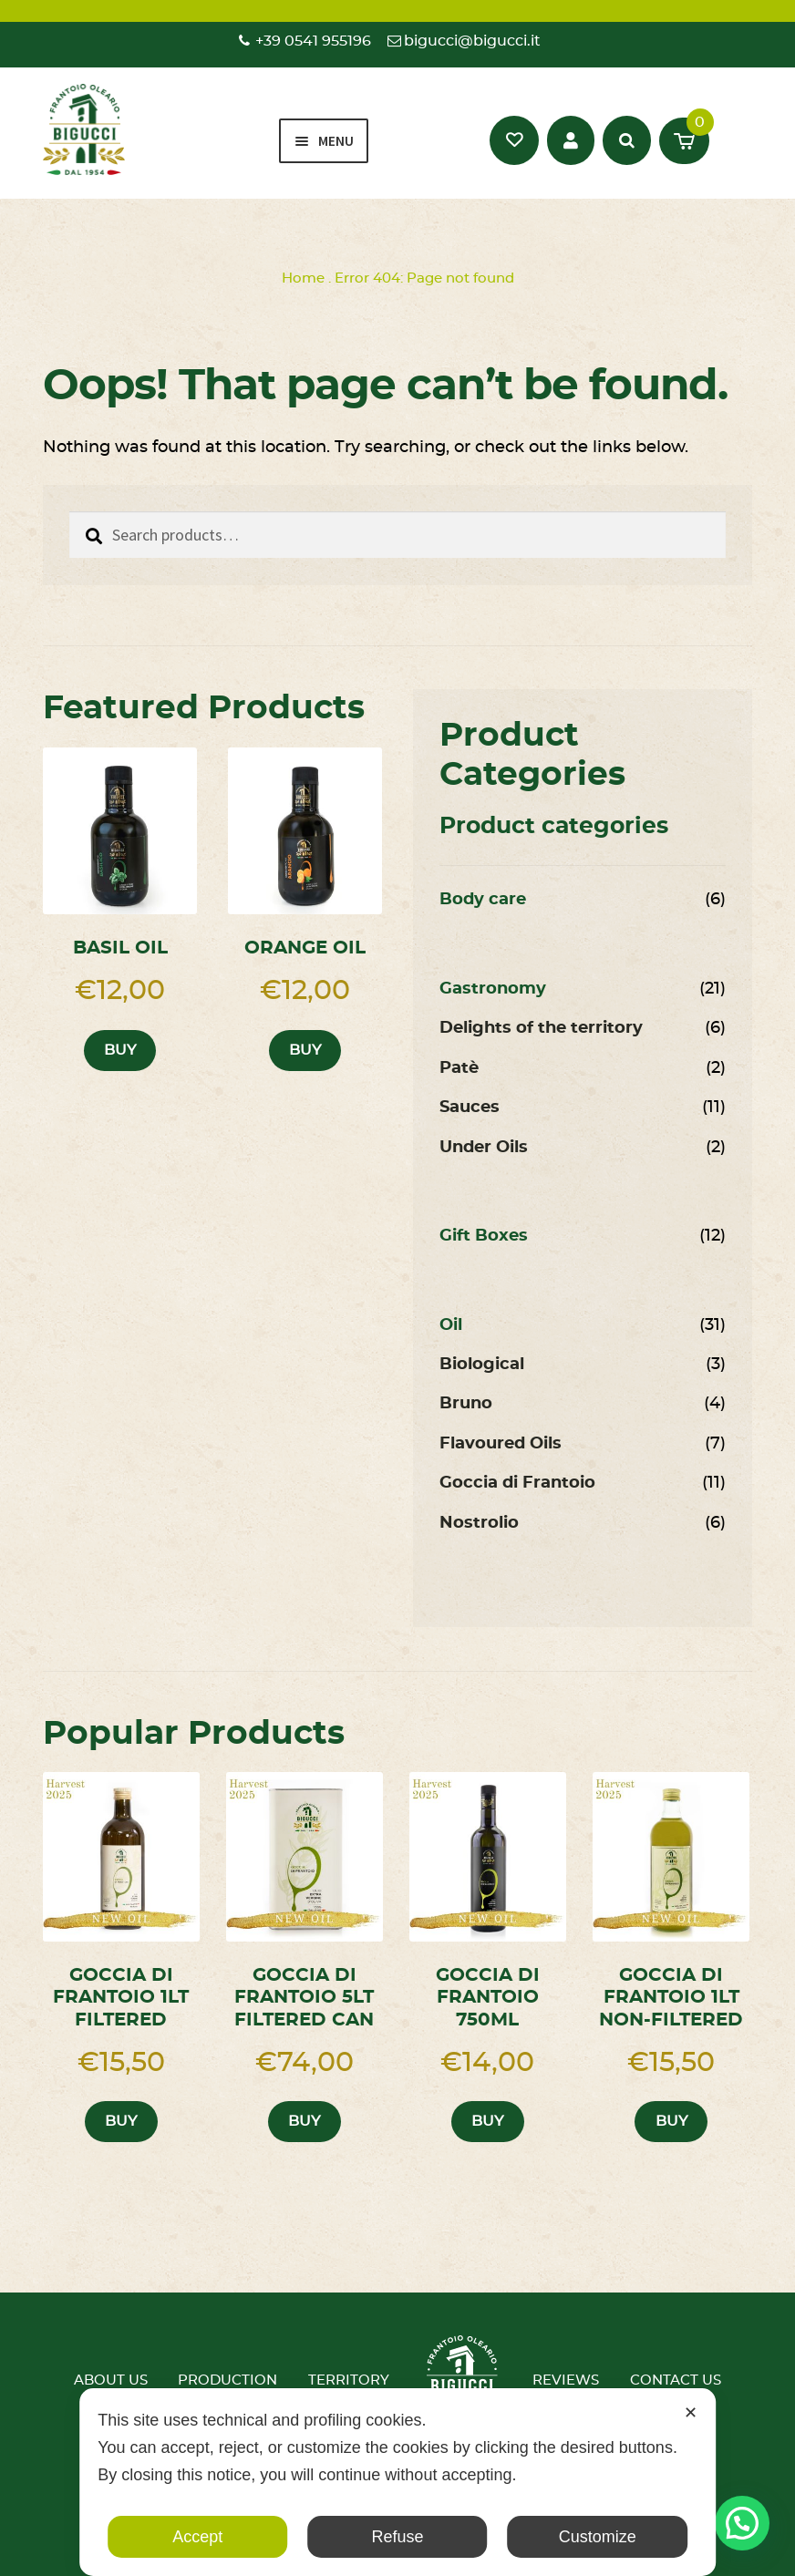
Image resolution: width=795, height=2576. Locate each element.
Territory (348, 2380)
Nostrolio (479, 1523)
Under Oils (483, 1147)
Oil (450, 1325)
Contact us (675, 2380)
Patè (459, 1068)
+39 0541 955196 (313, 41)
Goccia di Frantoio (517, 1483)
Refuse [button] (397, 2537)
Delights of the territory (541, 1028)
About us (111, 2380)
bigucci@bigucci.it (472, 41)
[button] (742, 2523)
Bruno (465, 1404)
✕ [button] (690, 2413)
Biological (481, 1364)
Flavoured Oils (500, 1444)
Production (227, 2380)
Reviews (565, 2380)
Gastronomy (492, 989)
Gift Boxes (483, 1236)
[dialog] (397, 2482)
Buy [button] (120, 1050)
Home (303, 278)
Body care (482, 899)
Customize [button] (597, 2537)
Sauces (469, 1107)
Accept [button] (197, 2537)
